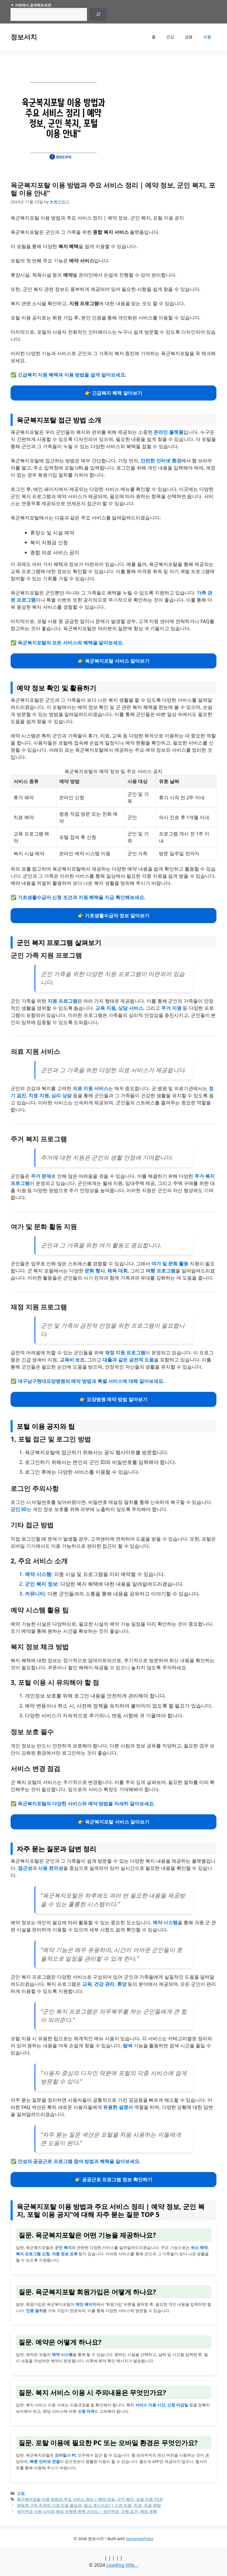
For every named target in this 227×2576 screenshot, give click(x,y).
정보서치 (24, 36)
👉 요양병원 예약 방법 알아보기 (113, 1399)
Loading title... (122, 2565)
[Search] (98, 14)
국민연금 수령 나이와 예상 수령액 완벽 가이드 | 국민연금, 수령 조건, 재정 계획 (87, 2511)
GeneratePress (139, 2538)
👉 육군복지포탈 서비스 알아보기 (113, 661)
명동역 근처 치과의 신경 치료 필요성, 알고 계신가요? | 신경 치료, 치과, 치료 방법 (89, 2505)
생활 (207, 36)
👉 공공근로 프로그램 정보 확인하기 (113, 2179)
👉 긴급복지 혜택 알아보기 (113, 393)
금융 (189, 36)
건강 (170, 36)
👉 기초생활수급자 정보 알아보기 (113, 915)
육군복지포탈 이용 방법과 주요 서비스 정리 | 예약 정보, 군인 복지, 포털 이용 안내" (90, 2499)
